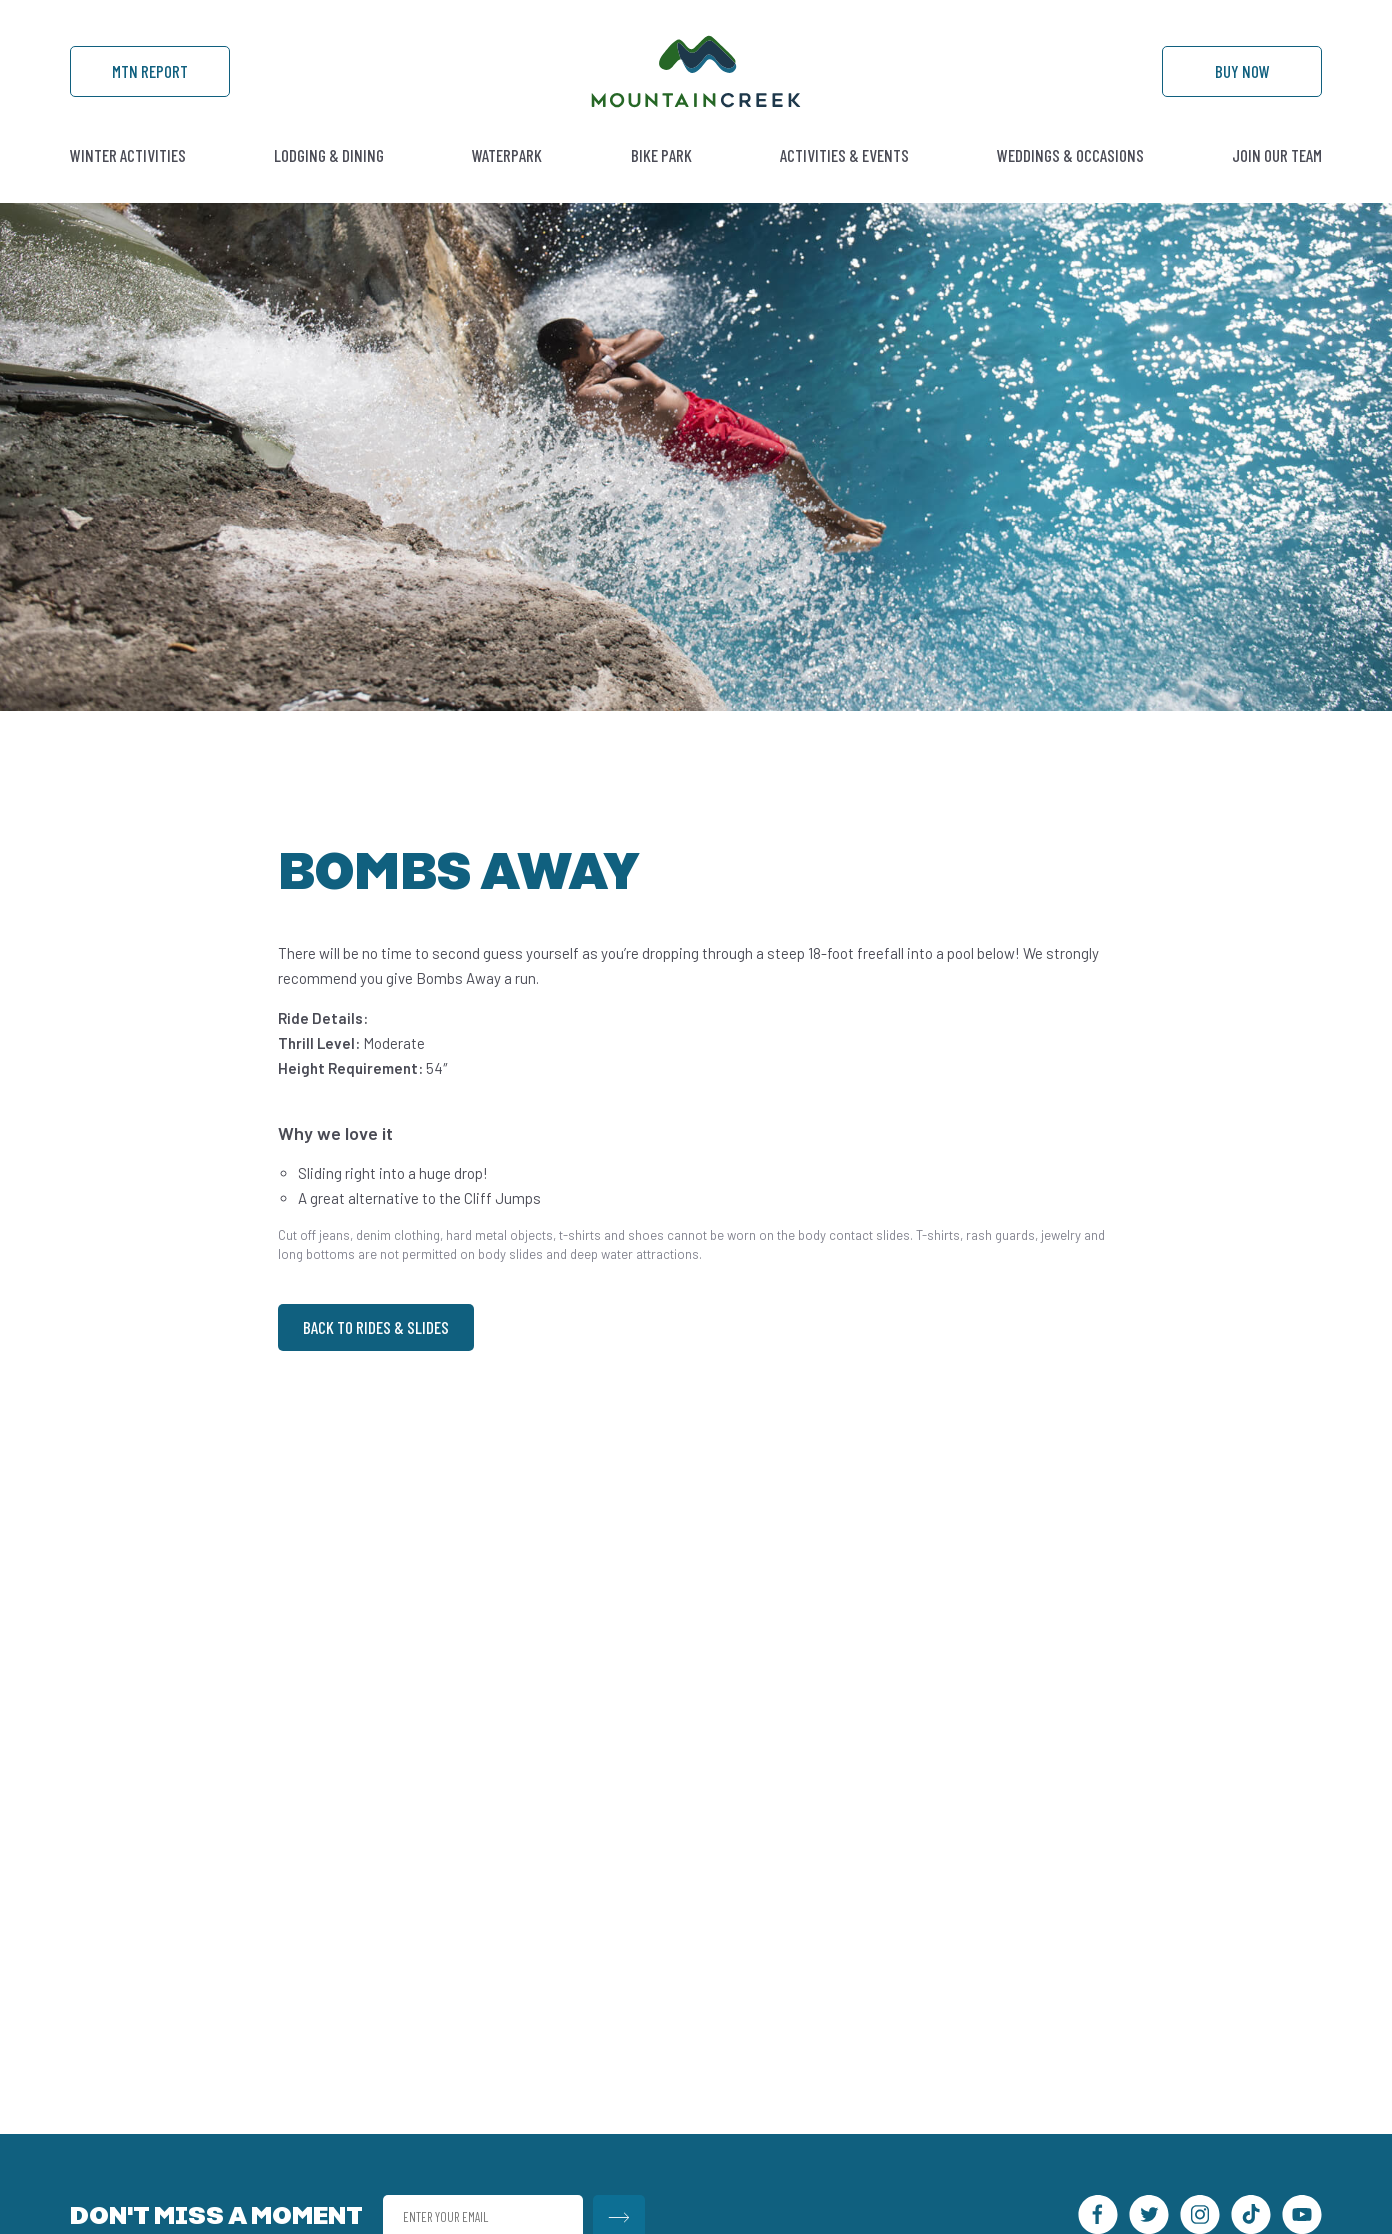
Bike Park (661, 155)
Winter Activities (128, 155)
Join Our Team (1277, 155)
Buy (1242, 71)
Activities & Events (844, 155)
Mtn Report (150, 71)
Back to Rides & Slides (376, 1327)
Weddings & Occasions (1070, 155)
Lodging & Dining (329, 155)
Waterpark (507, 155)
